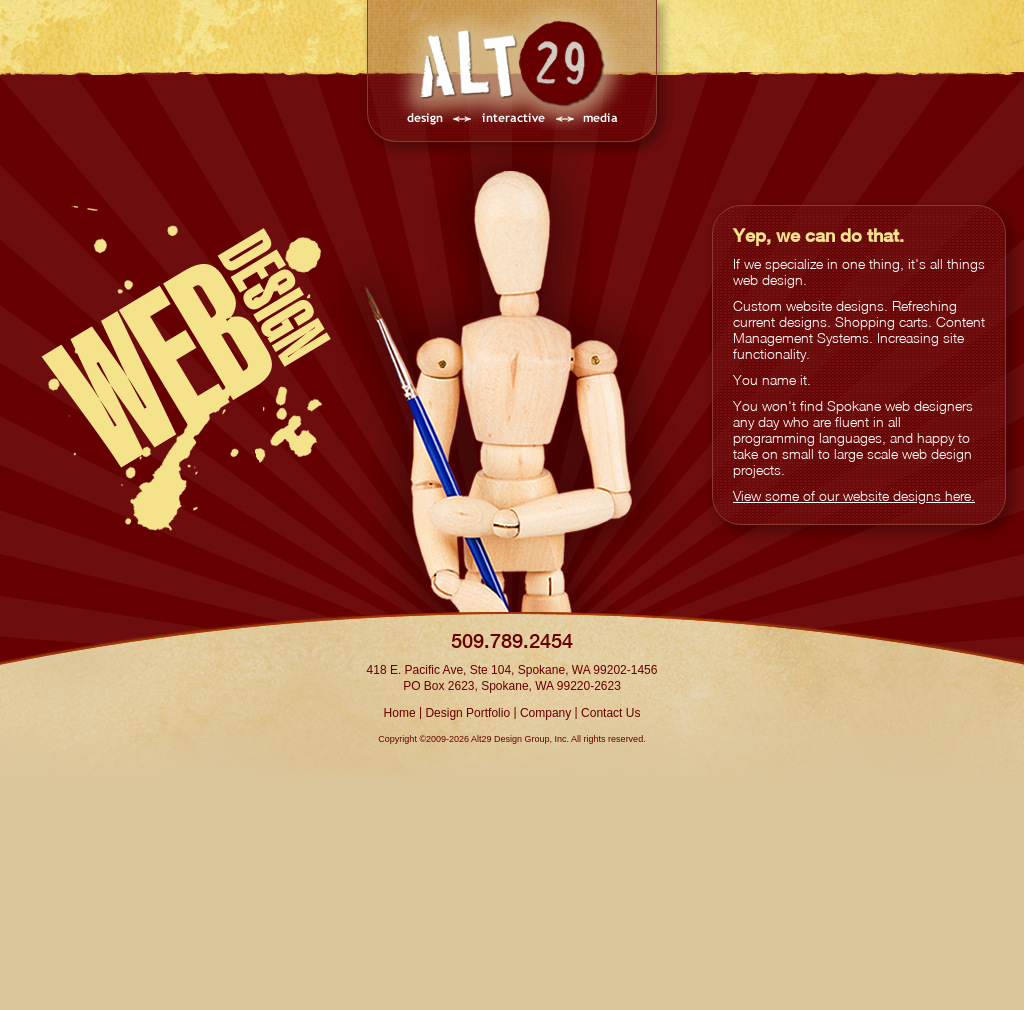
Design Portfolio (467, 713)
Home (400, 713)
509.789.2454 (512, 640)
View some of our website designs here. (854, 495)
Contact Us (610, 713)
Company (545, 713)
